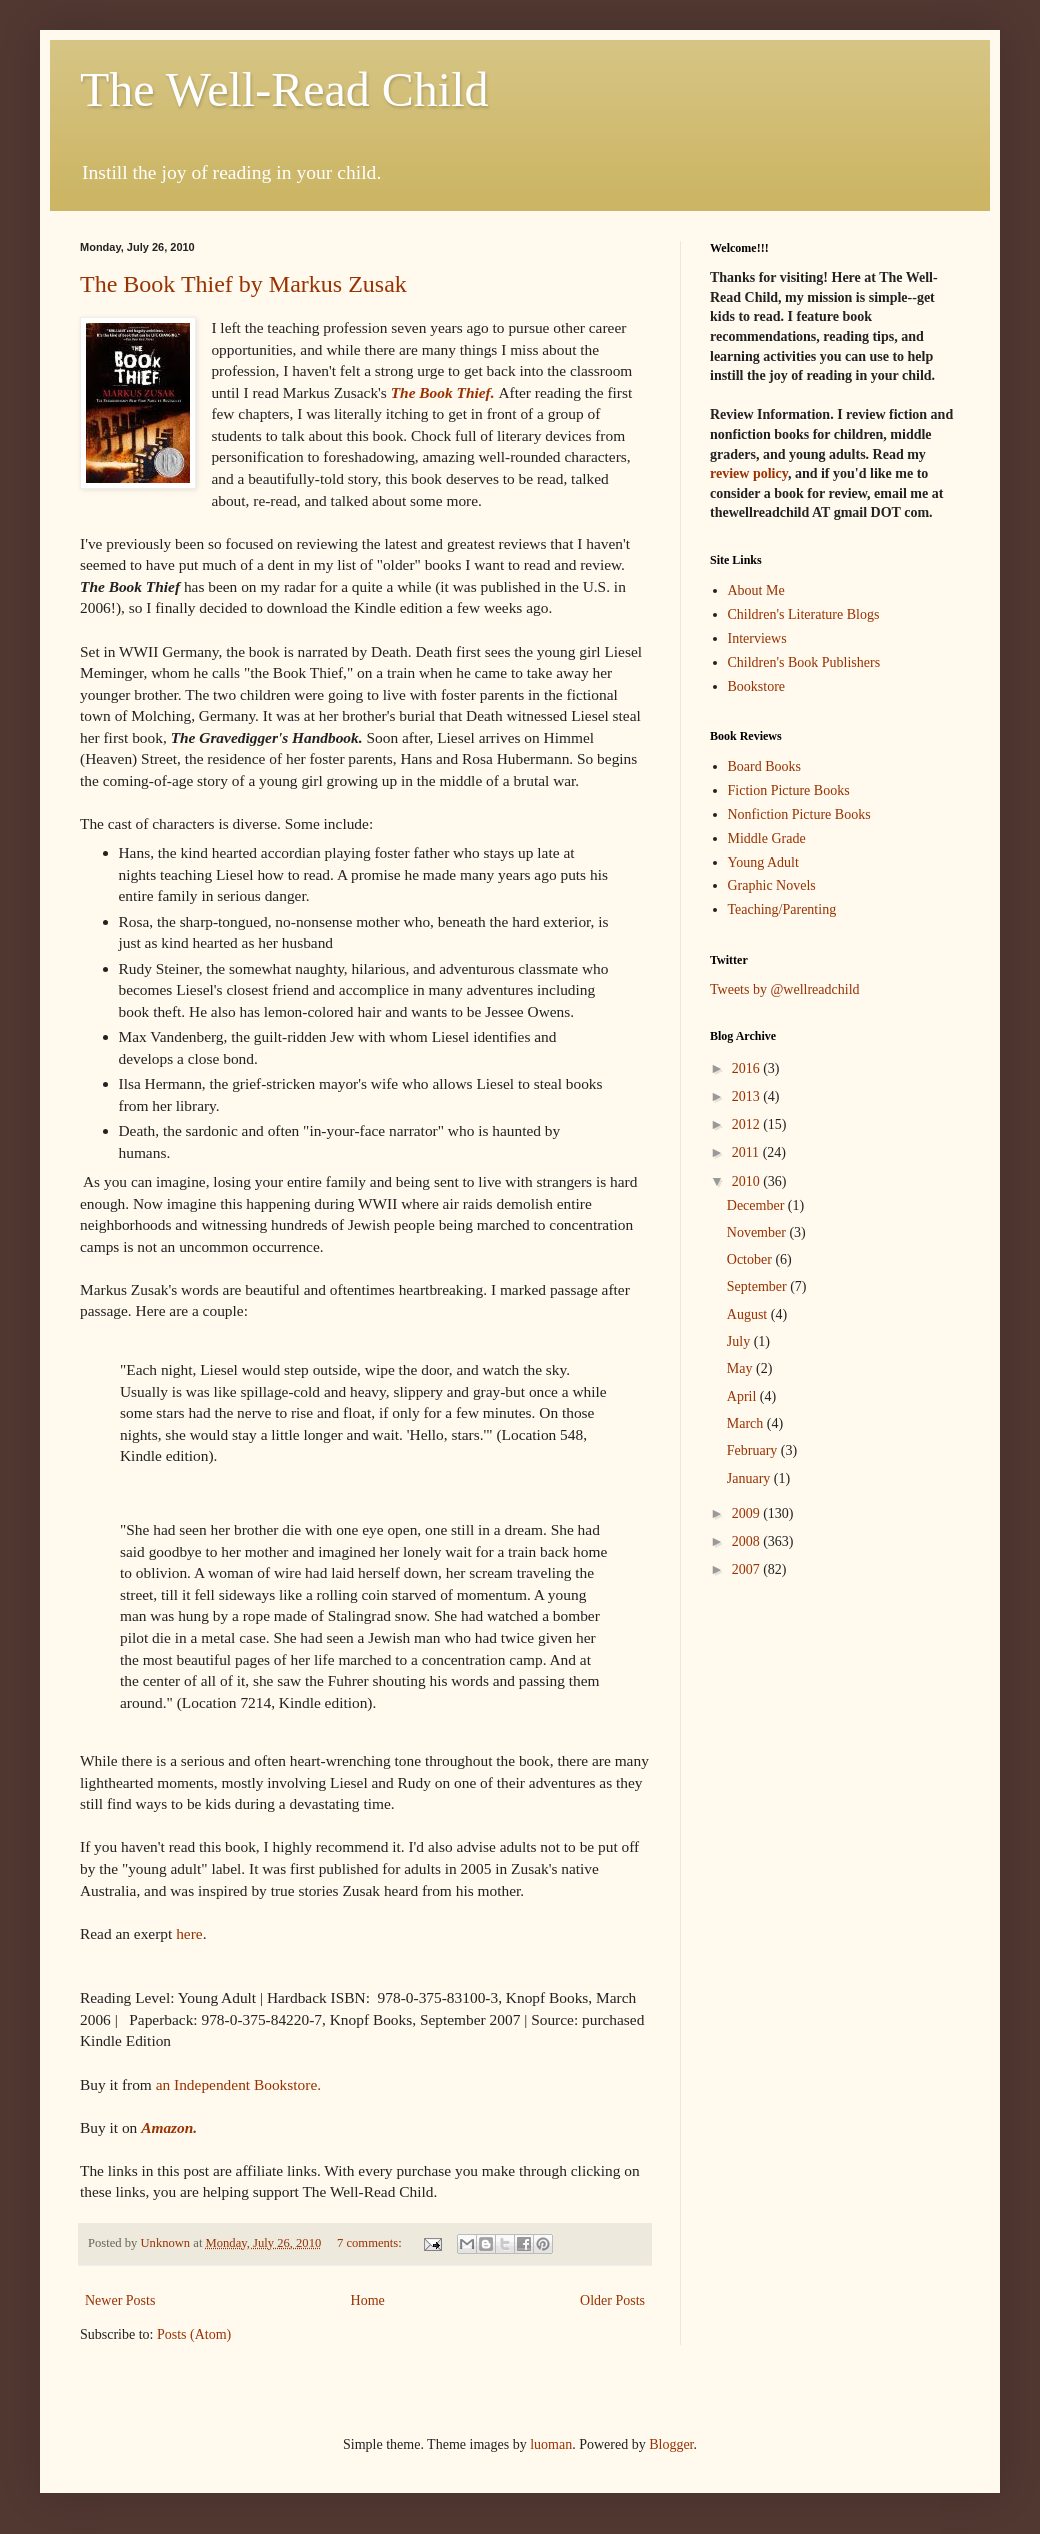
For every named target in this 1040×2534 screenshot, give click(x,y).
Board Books (765, 766)
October (751, 1259)
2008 (748, 1541)
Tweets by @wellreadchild (785, 989)
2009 (748, 1513)
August (749, 1314)
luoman (551, 2444)
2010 (748, 1181)
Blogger (671, 2444)
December (757, 1205)
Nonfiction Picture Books (799, 814)
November (758, 1232)
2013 (748, 1096)
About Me (756, 590)
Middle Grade (767, 838)
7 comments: (371, 2243)
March (747, 1423)
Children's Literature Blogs (804, 614)
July (740, 1341)
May (741, 1368)
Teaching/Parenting (782, 909)
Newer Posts (120, 2300)
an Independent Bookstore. (240, 2084)
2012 (748, 1124)
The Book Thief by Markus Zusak (243, 284)
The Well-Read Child (284, 89)
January (750, 1478)
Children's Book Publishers (804, 662)
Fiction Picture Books (789, 790)
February (754, 1450)
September (758, 1286)
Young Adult (763, 862)
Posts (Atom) (194, 2334)
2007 (748, 1569)
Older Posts (612, 2300)
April (743, 1396)
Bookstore (757, 686)
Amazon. (169, 2127)
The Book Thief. (443, 392)
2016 (748, 1068)
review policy (749, 473)
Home (368, 2300)
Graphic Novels (772, 885)
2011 (747, 1152)
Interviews (757, 638)
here (189, 1933)
